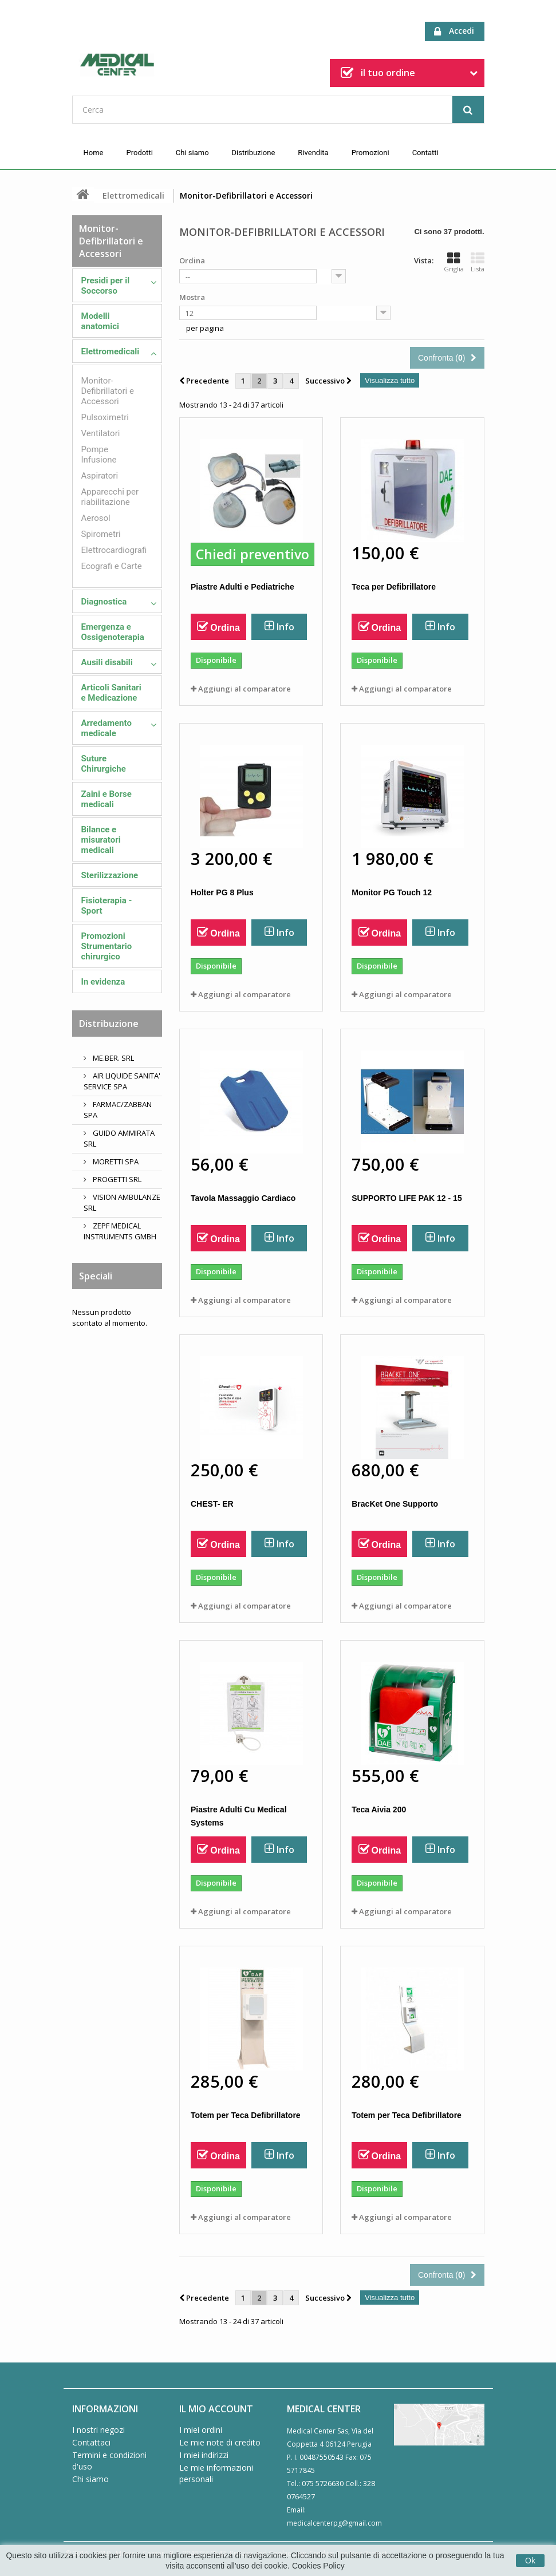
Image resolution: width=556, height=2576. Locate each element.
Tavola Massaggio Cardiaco (243, 1198)
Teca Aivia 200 (379, 1809)
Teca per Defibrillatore (394, 586)
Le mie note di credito (220, 2442)
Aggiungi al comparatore (244, 688)
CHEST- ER (212, 1503)
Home (94, 152)
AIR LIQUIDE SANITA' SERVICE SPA (122, 1081)
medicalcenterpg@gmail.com (334, 2523)
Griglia (454, 262)
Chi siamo (192, 152)
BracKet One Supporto (395, 1503)
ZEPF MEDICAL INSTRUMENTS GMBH (120, 1231)
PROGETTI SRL (116, 1179)
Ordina (192, 260)
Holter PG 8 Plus (222, 892)
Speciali (95, 1276)
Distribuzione (253, 152)
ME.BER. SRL (112, 1058)
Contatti (425, 152)
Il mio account (216, 2409)
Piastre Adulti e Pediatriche (242, 586)
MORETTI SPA (115, 1161)
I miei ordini (200, 2429)
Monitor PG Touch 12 (392, 892)
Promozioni (370, 152)
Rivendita (313, 152)
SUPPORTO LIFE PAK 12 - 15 (407, 1198)
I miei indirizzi (203, 2454)
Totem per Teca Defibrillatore (246, 2115)
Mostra (192, 297)
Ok (530, 2560)
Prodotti (139, 152)
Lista (477, 262)
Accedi (454, 31)
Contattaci (91, 2442)
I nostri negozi (98, 2429)
